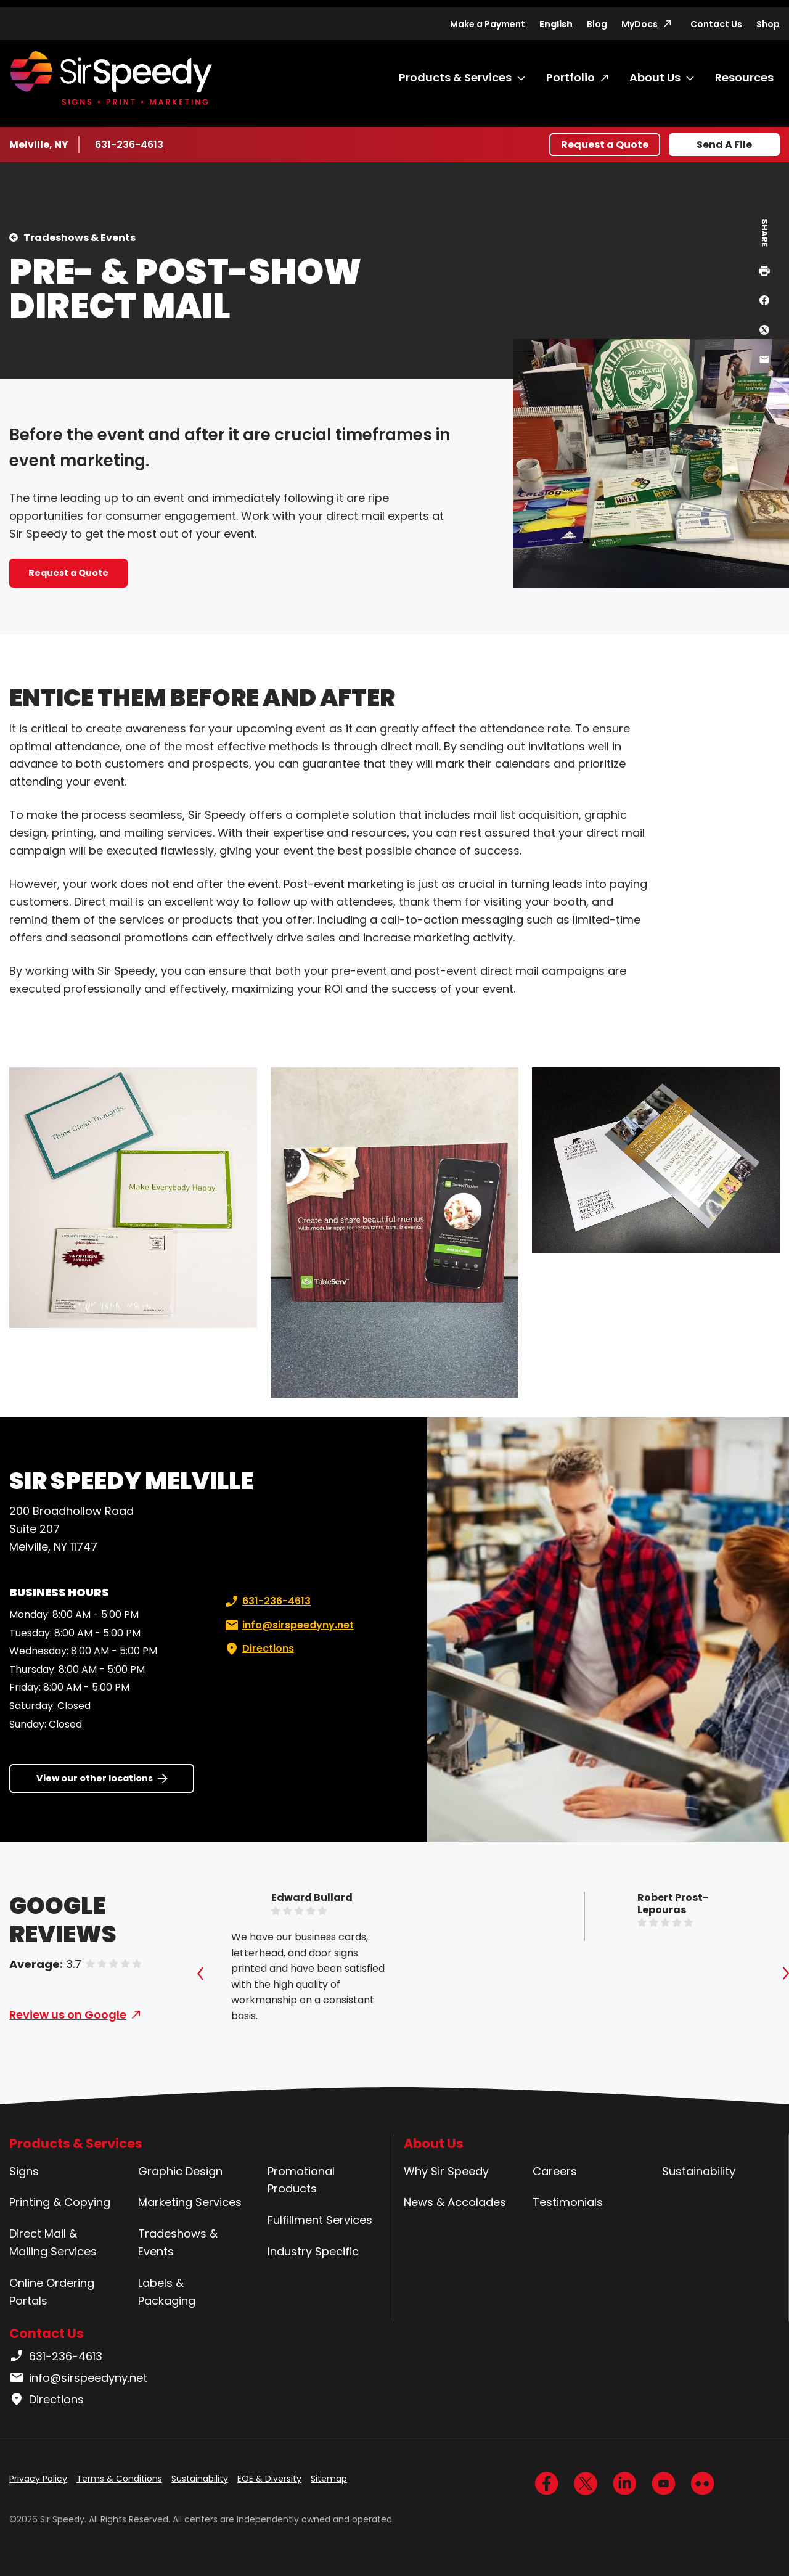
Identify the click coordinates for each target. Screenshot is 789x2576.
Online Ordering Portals (51, 2291)
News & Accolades (455, 2202)
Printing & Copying (59, 2202)
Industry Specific (313, 2251)
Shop (768, 24)
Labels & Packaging (166, 2291)
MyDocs (639, 24)
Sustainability (698, 2171)
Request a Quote (604, 144)
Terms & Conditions (119, 2478)
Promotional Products (301, 2180)
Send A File (724, 144)
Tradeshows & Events (79, 238)
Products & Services (455, 77)
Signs (24, 2171)
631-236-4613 (131, 144)
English (556, 24)
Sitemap (329, 2478)
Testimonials (568, 2202)
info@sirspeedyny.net (288, 1625)
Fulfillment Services (320, 2220)
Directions (258, 1649)
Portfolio (570, 77)
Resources (744, 77)
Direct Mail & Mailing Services (53, 2242)
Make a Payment (487, 24)
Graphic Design (180, 2171)
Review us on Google (67, 2014)
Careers (555, 2171)
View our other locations (94, 1778)
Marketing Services (190, 2202)
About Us (655, 77)
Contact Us (716, 24)
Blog (597, 24)
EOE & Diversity (269, 2478)
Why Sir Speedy (446, 2171)
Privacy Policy (38, 2478)
